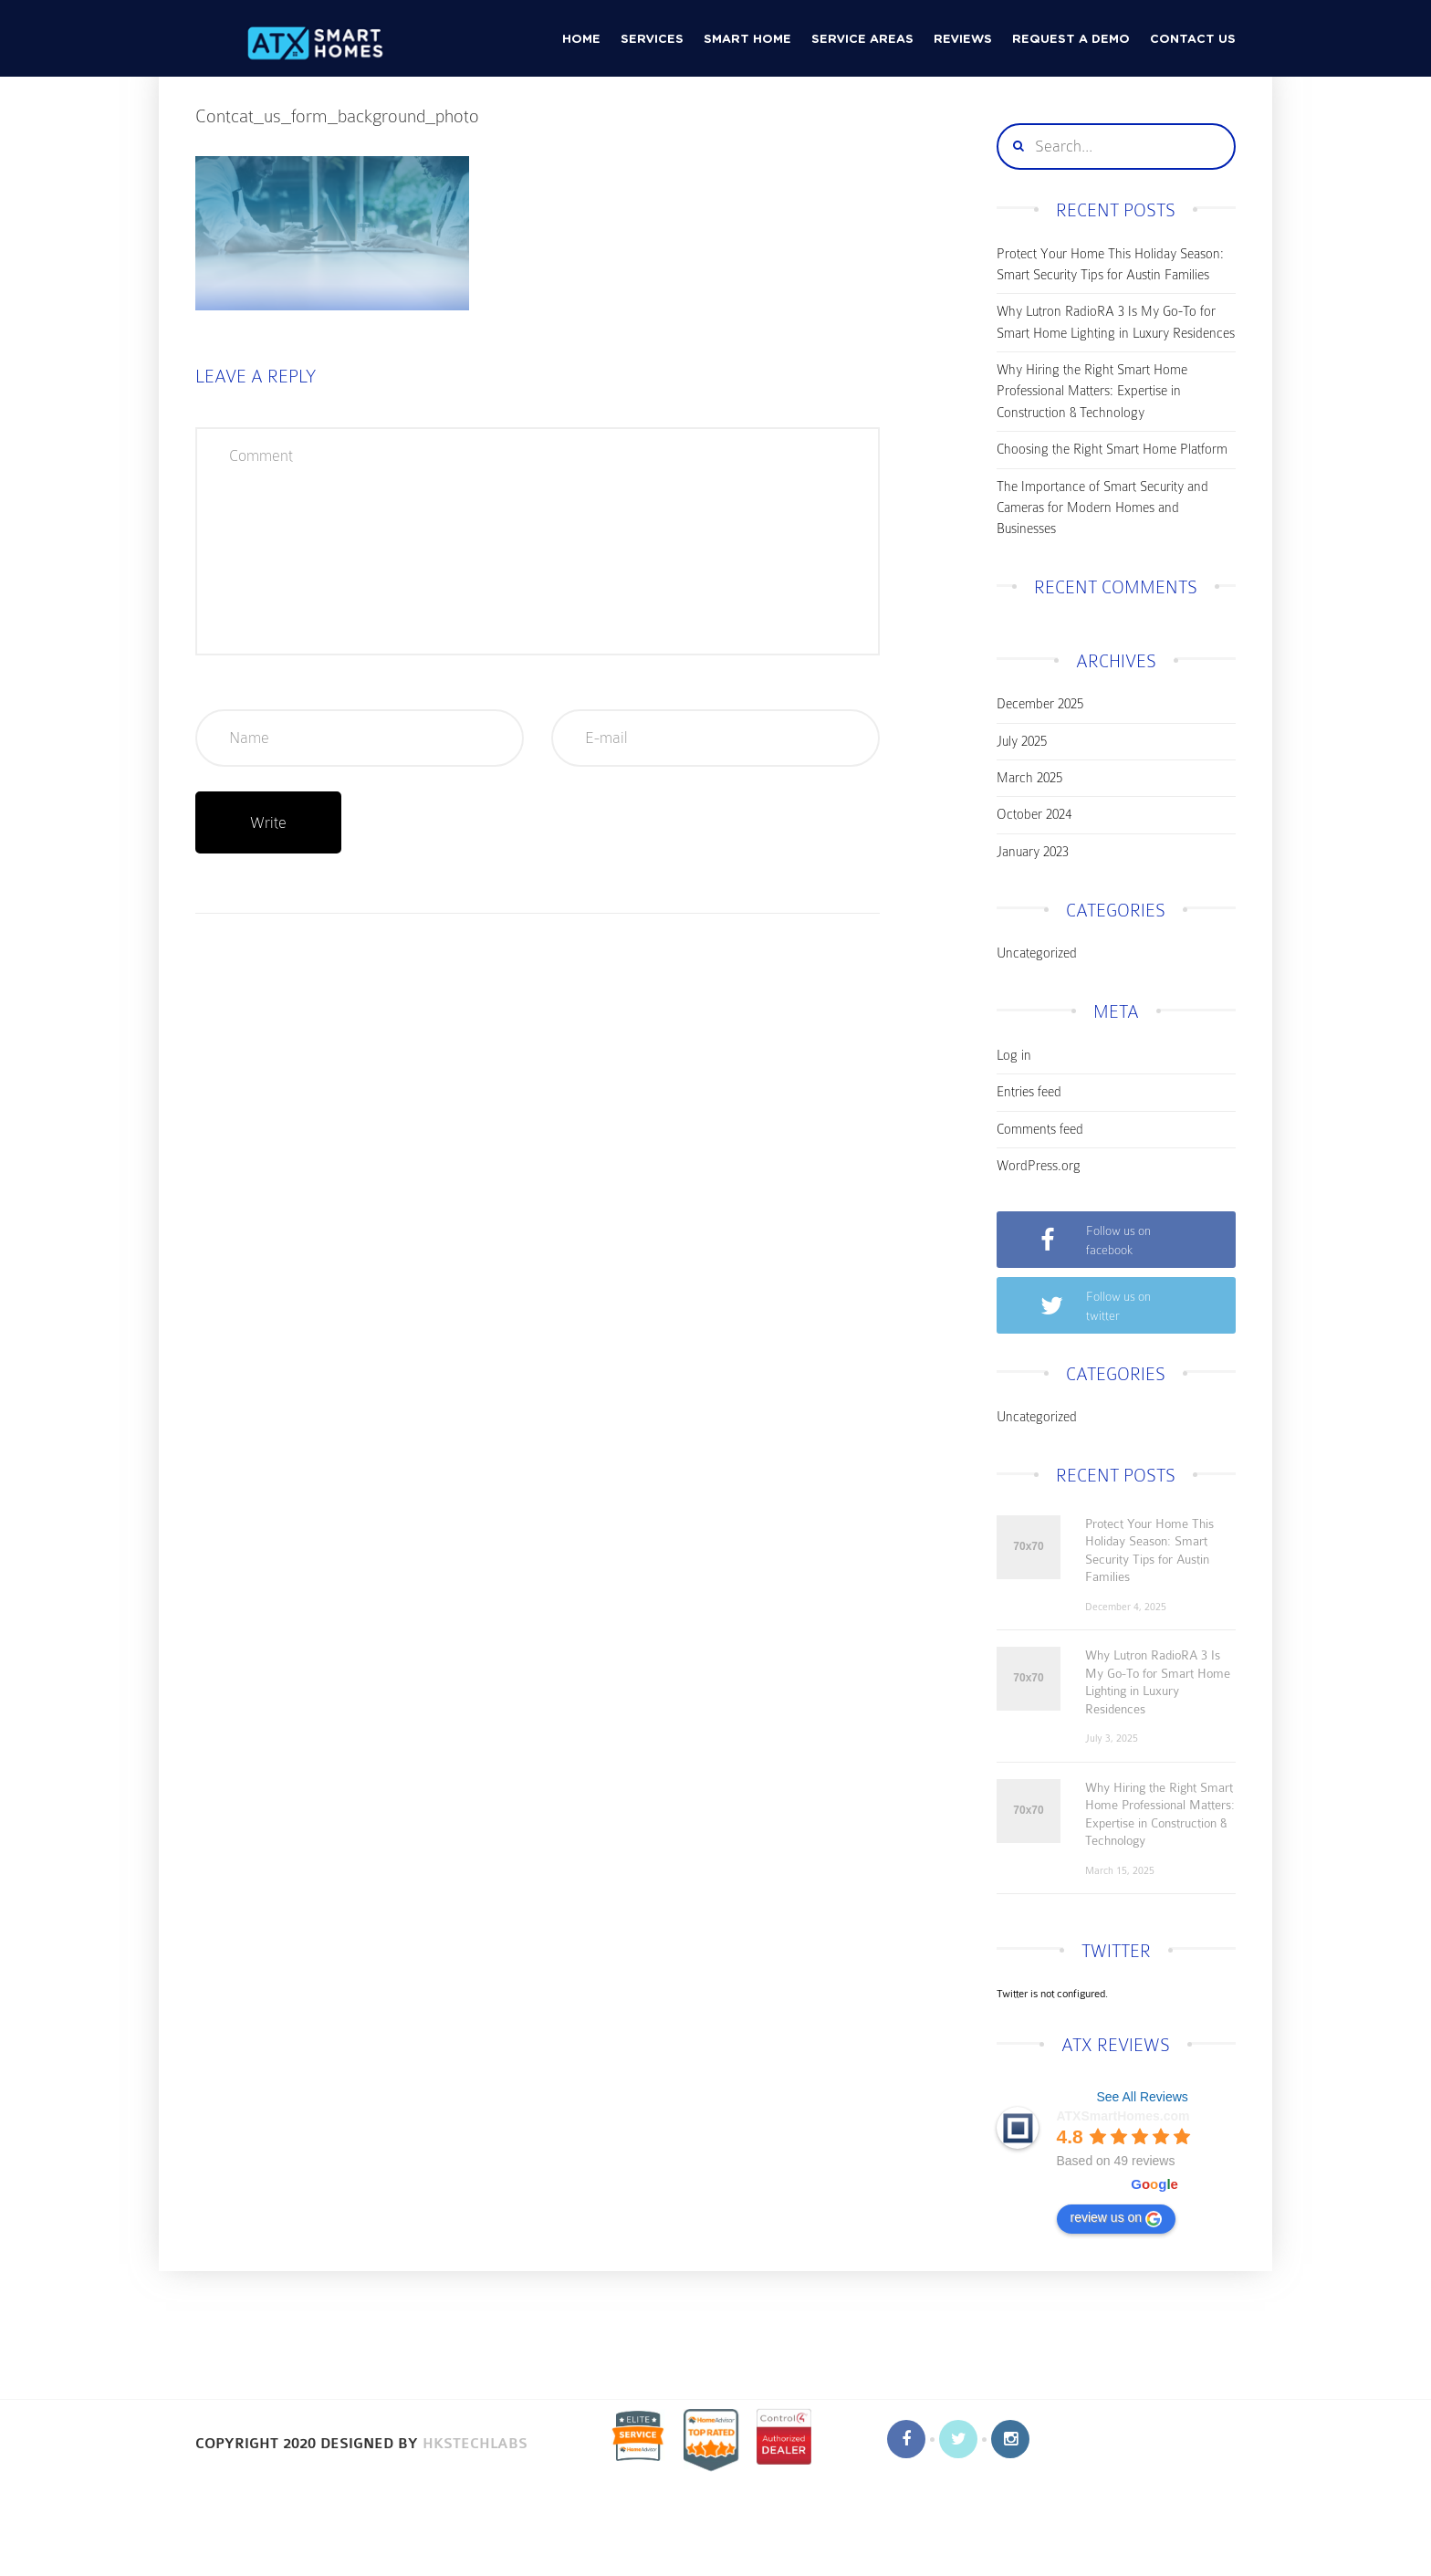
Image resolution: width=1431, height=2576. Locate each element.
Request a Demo (1071, 40)
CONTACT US (1193, 40)
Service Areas (862, 40)
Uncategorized (1037, 953)
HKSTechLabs (475, 2444)
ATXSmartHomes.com (1123, 2116)
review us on (1117, 2218)
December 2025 (1040, 703)
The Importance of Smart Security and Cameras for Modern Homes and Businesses (1102, 508)
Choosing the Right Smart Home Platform (1112, 449)
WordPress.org (1039, 1165)
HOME (581, 40)
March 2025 (1029, 777)
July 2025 (1022, 741)
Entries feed (1029, 1091)
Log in (1014, 1055)
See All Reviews (1141, 2096)
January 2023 (1033, 851)
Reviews (963, 40)
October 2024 (1034, 814)
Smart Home (747, 40)
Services (652, 40)
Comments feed (1040, 1129)
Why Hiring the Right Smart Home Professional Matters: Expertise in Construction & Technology (1092, 391)
